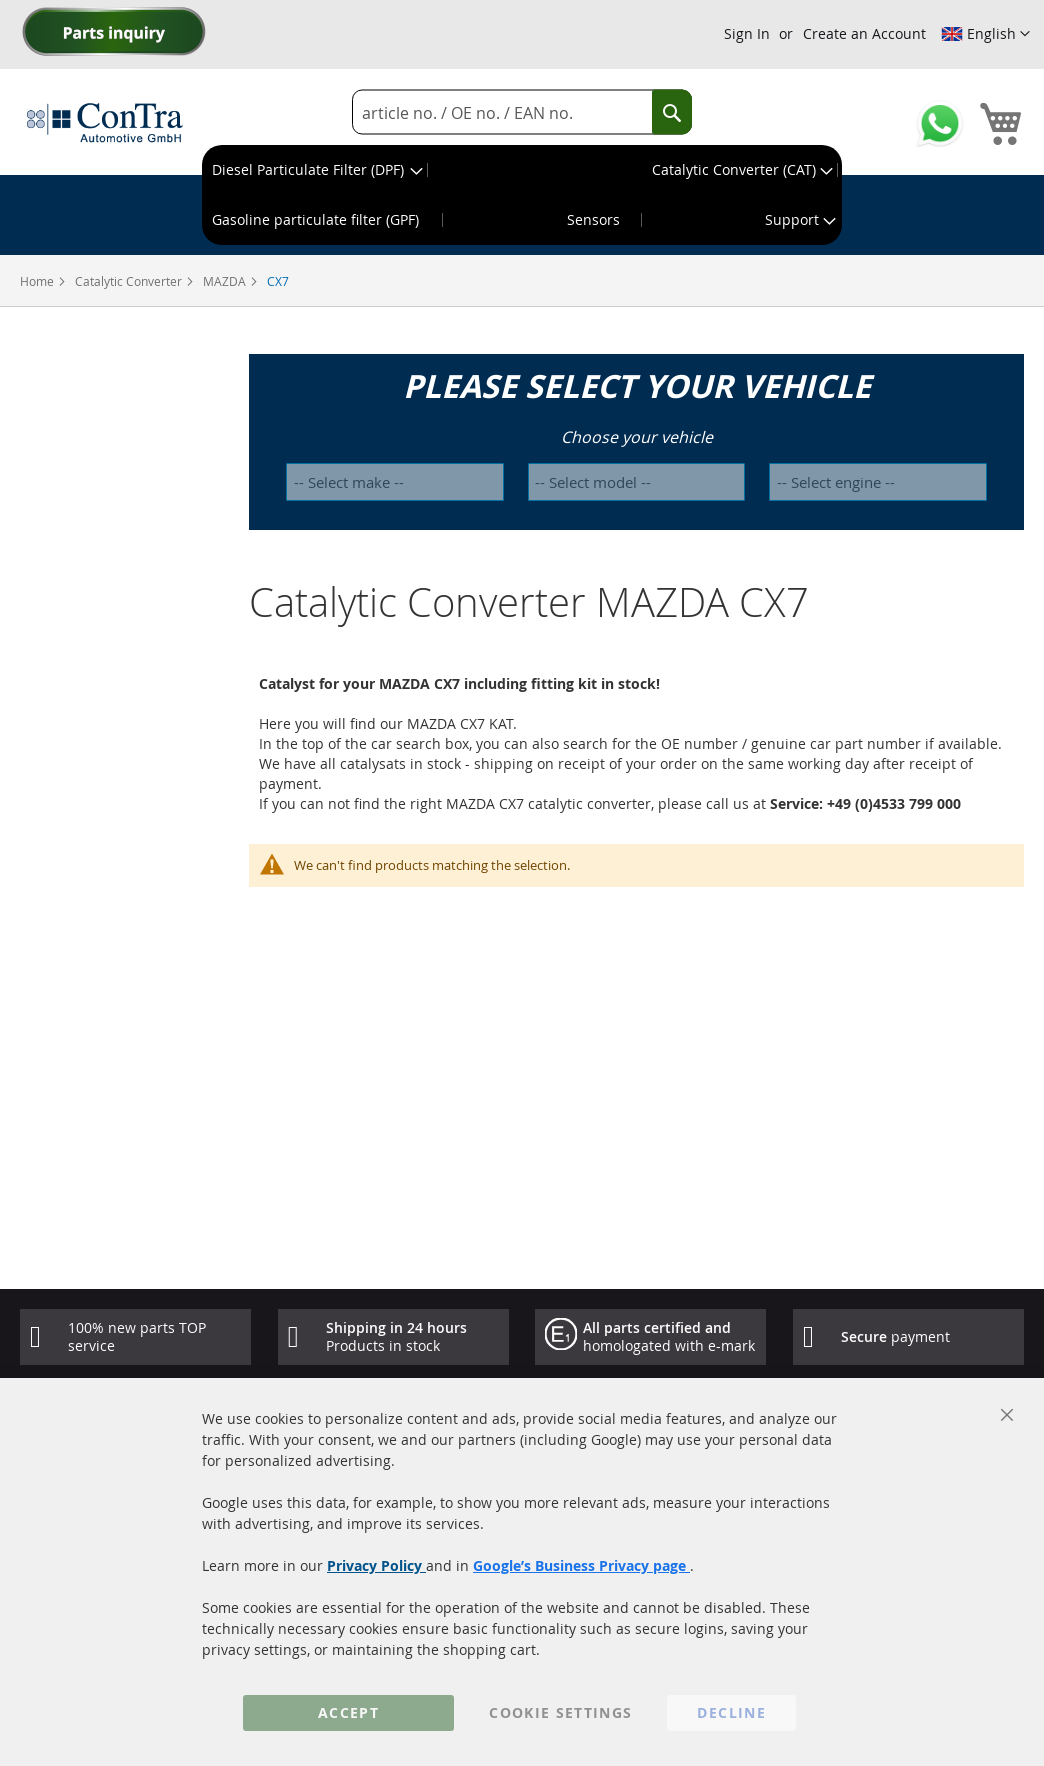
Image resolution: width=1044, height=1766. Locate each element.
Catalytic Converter (130, 281)
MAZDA (226, 281)
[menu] (522, 195)
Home (38, 281)
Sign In (747, 33)
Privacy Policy (376, 1565)
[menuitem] (315, 170)
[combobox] (522, 112)
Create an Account (864, 33)
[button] (985, 34)
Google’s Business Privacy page (581, 1565)
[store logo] (105, 122)
